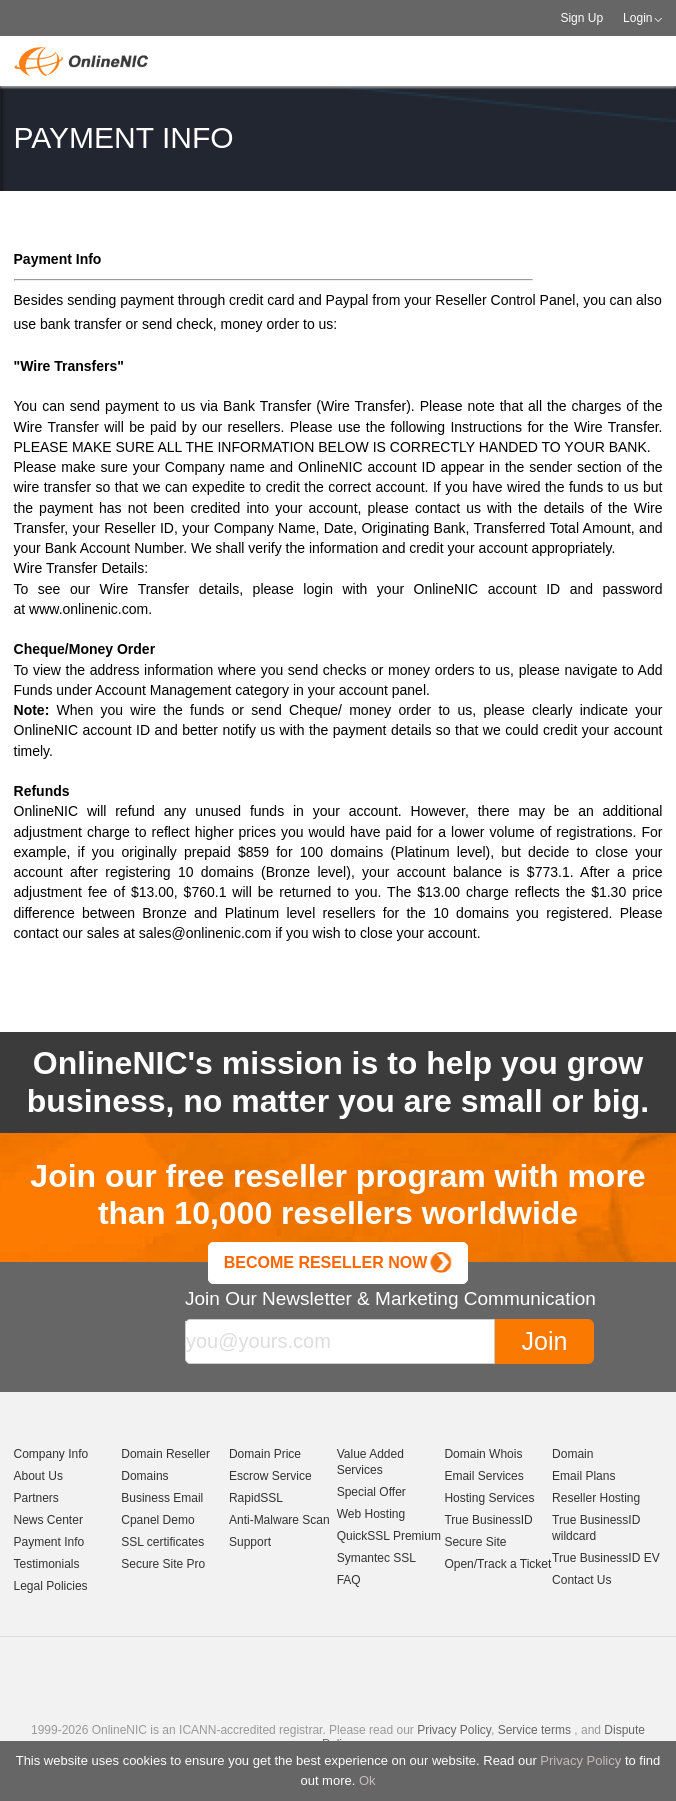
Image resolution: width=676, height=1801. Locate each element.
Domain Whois (483, 1454)
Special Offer (371, 1492)
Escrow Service (270, 1476)
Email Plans (583, 1476)
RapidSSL (256, 1498)
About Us (38, 1476)
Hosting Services (489, 1498)
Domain (572, 1454)
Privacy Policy (580, 1760)
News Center (48, 1520)
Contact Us (581, 1580)
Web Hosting (371, 1514)
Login (637, 18)
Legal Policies (51, 1586)
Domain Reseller (165, 1454)
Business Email (162, 1498)
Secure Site (475, 1542)
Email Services (483, 1476)
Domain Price (265, 1454)
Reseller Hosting (596, 1498)
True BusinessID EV (606, 1558)
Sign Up (581, 18)
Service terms (534, 1730)
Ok (367, 1780)
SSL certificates (162, 1542)
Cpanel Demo (157, 1520)
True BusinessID (488, 1520)
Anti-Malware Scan (279, 1520)
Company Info (51, 1454)
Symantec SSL (376, 1558)
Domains (144, 1476)
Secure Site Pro (163, 1564)
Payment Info (49, 1542)
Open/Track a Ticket (497, 1564)
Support (250, 1542)
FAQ (349, 1580)
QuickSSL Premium (389, 1536)
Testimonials (47, 1564)
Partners (36, 1498)
